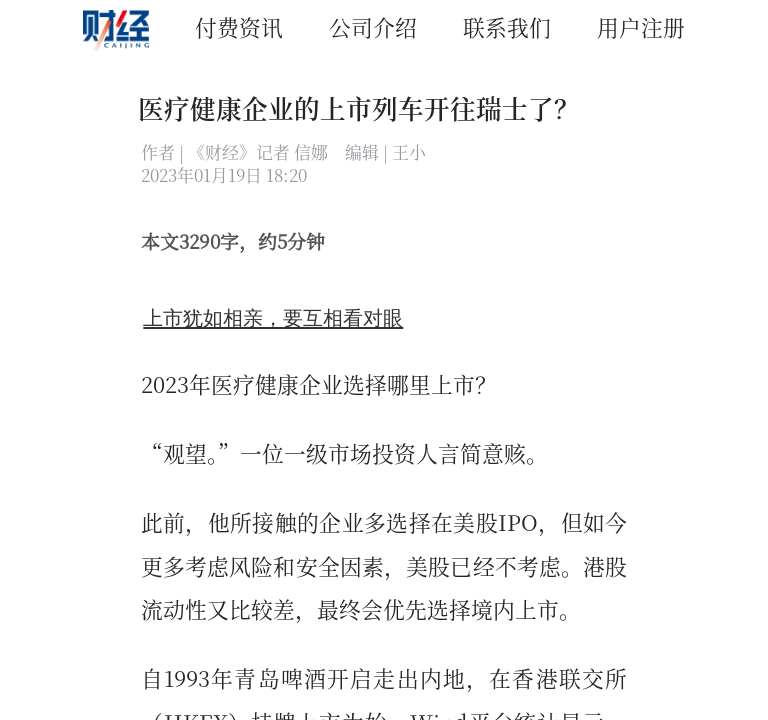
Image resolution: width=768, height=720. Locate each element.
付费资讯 (239, 26)
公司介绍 (373, 26)
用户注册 (641, 26)
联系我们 (507, 26)
